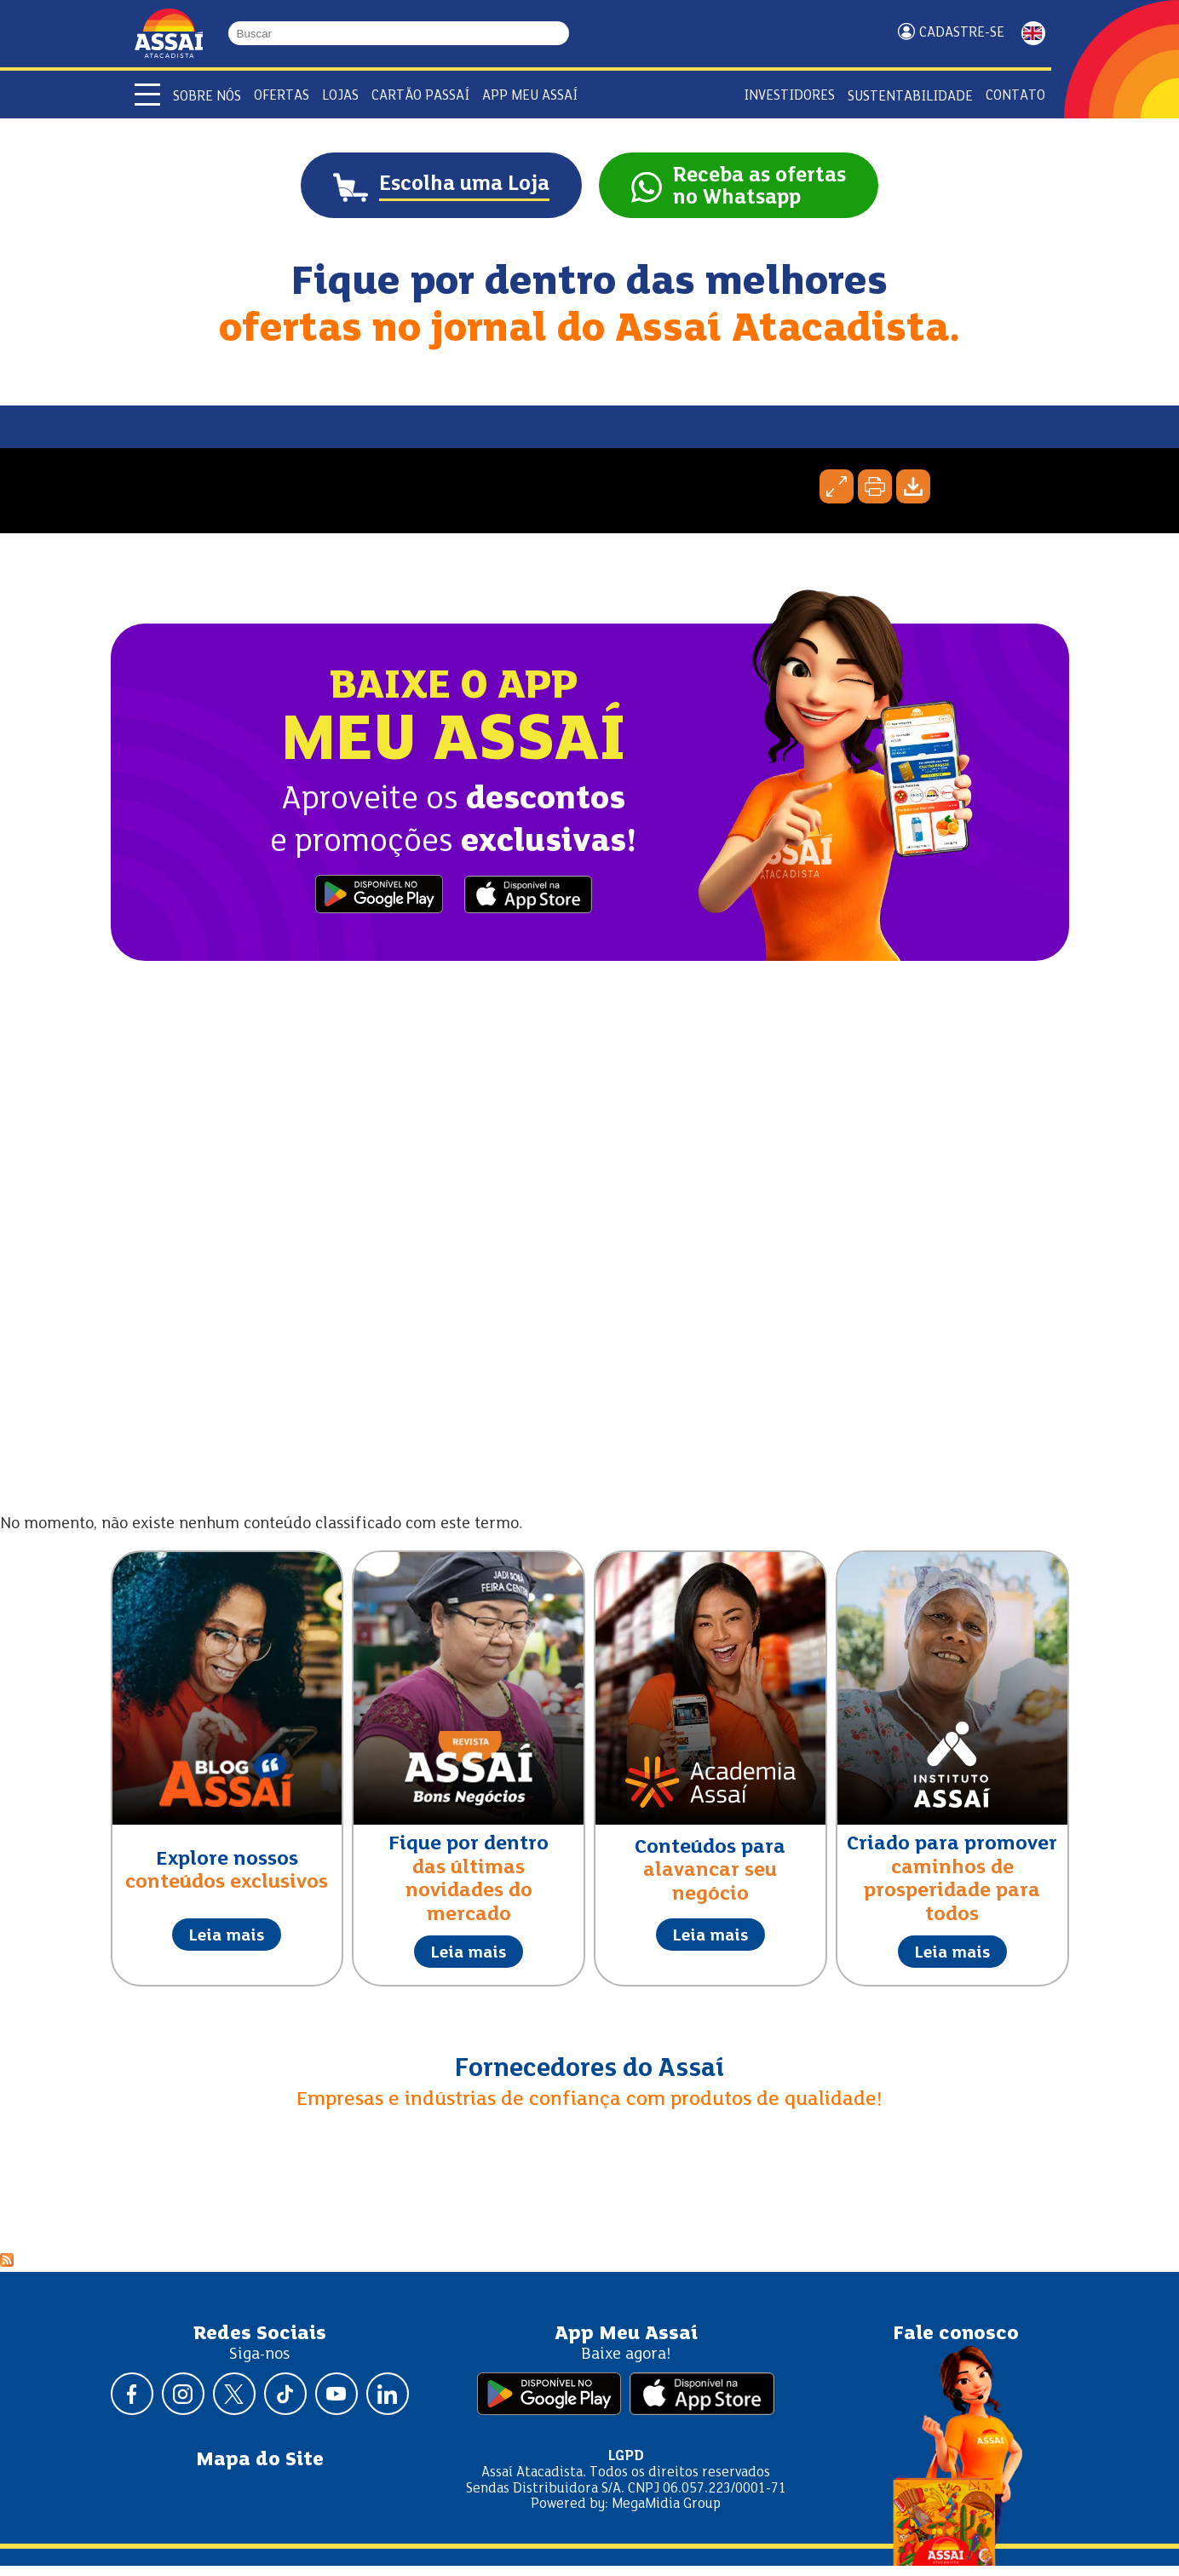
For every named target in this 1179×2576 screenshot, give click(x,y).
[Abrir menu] (147, 94)
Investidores (789, 96)
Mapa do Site (260, 2471)
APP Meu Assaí (530, 96)
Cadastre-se (961, 33)
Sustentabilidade (910, 96)
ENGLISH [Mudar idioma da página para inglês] (1033, 33)
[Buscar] (561, 33)
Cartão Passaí (420, 96)
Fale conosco (956, 2344)
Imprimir (875, 497)
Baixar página (913, 497)
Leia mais (226, 1947)
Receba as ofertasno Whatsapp (786, 193)
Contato (1015, 96)
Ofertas (281, 96)
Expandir (837, 497)
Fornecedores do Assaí (589, 2080)
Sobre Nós (207, 96)
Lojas (340, 96)
